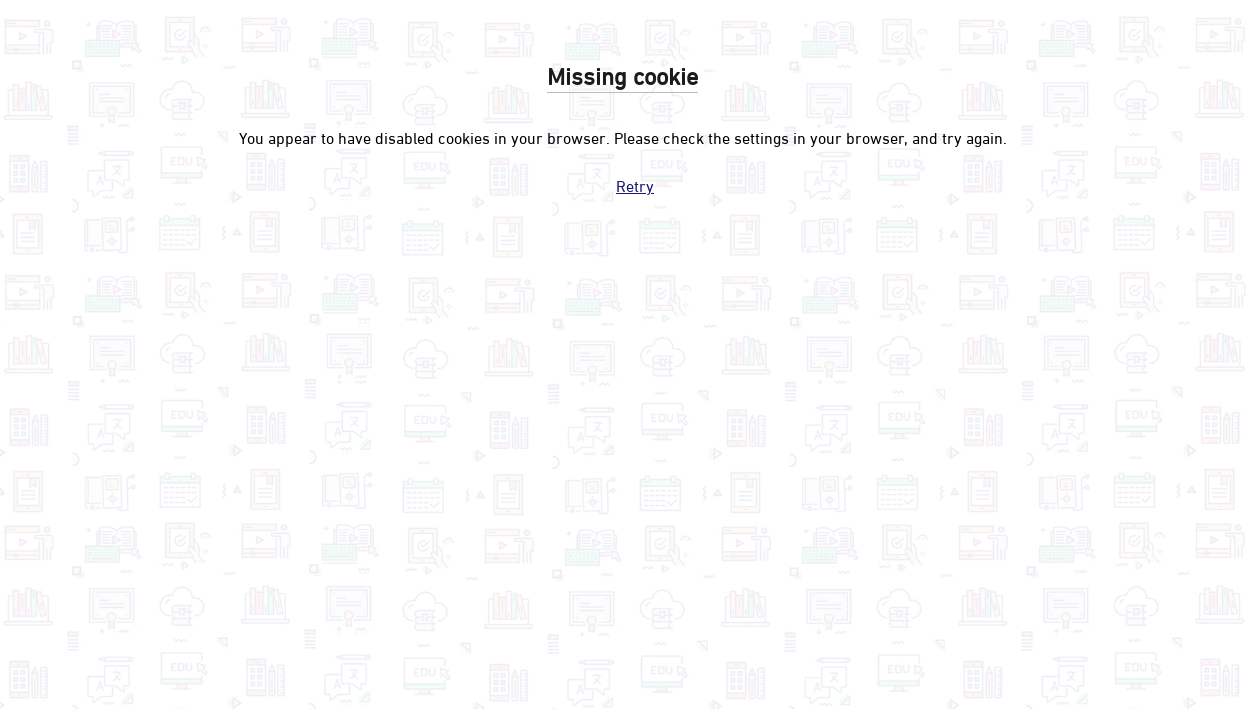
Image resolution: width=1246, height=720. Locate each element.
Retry (635, 184)
